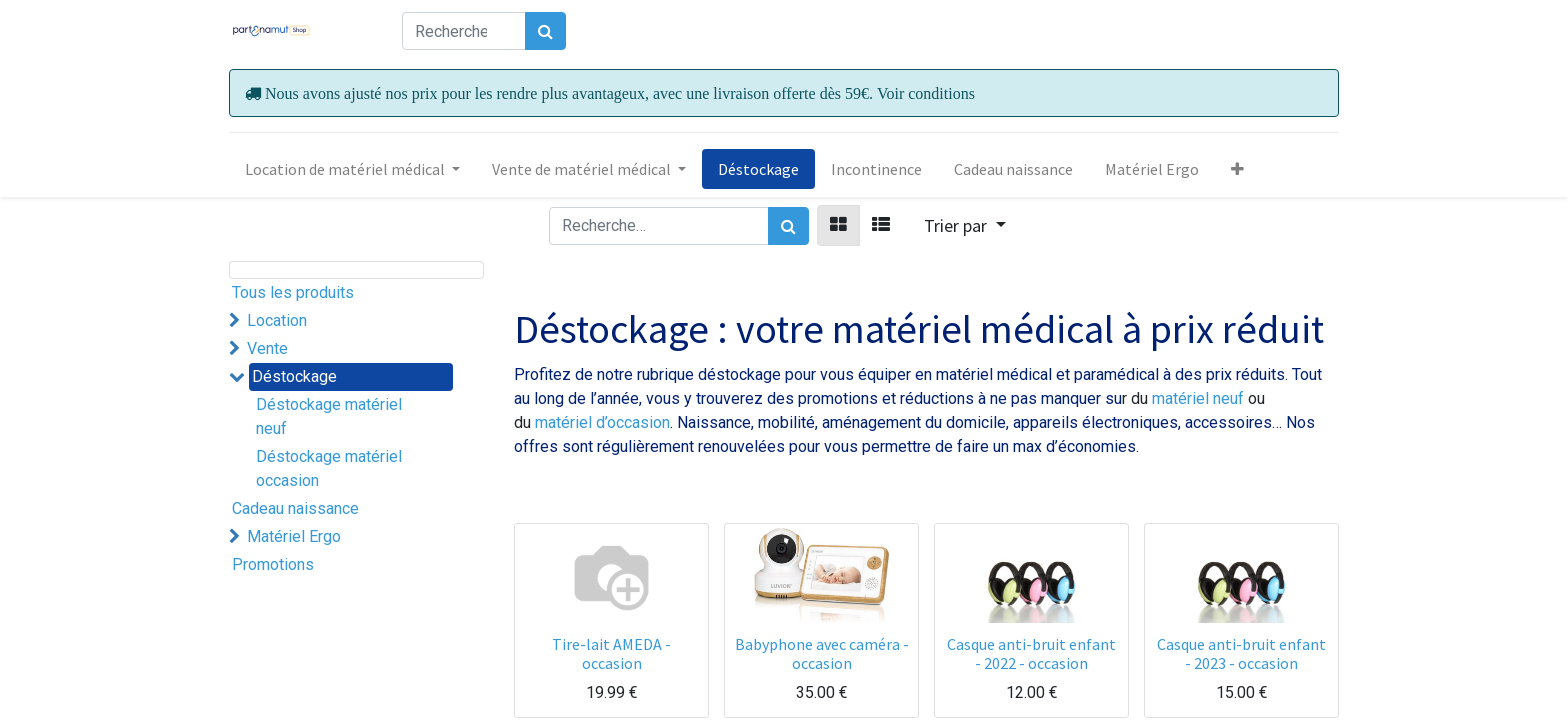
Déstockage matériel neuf (329, 416)
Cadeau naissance (295, 508)
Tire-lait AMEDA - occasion (611, 653)
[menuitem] (758, 169)
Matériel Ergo (294, 536)
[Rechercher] (545, 31)
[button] (1237, 169)
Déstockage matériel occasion (329, 468)
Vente (267, 348)
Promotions (273, 564)
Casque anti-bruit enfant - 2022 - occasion (1031, 653)
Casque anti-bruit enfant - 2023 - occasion (1241, 653)
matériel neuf (1200, 398)
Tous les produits (293, 292)
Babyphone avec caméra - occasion (822, 653)
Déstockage (294, 376)
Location (277, 320)
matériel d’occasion (602, 422)
